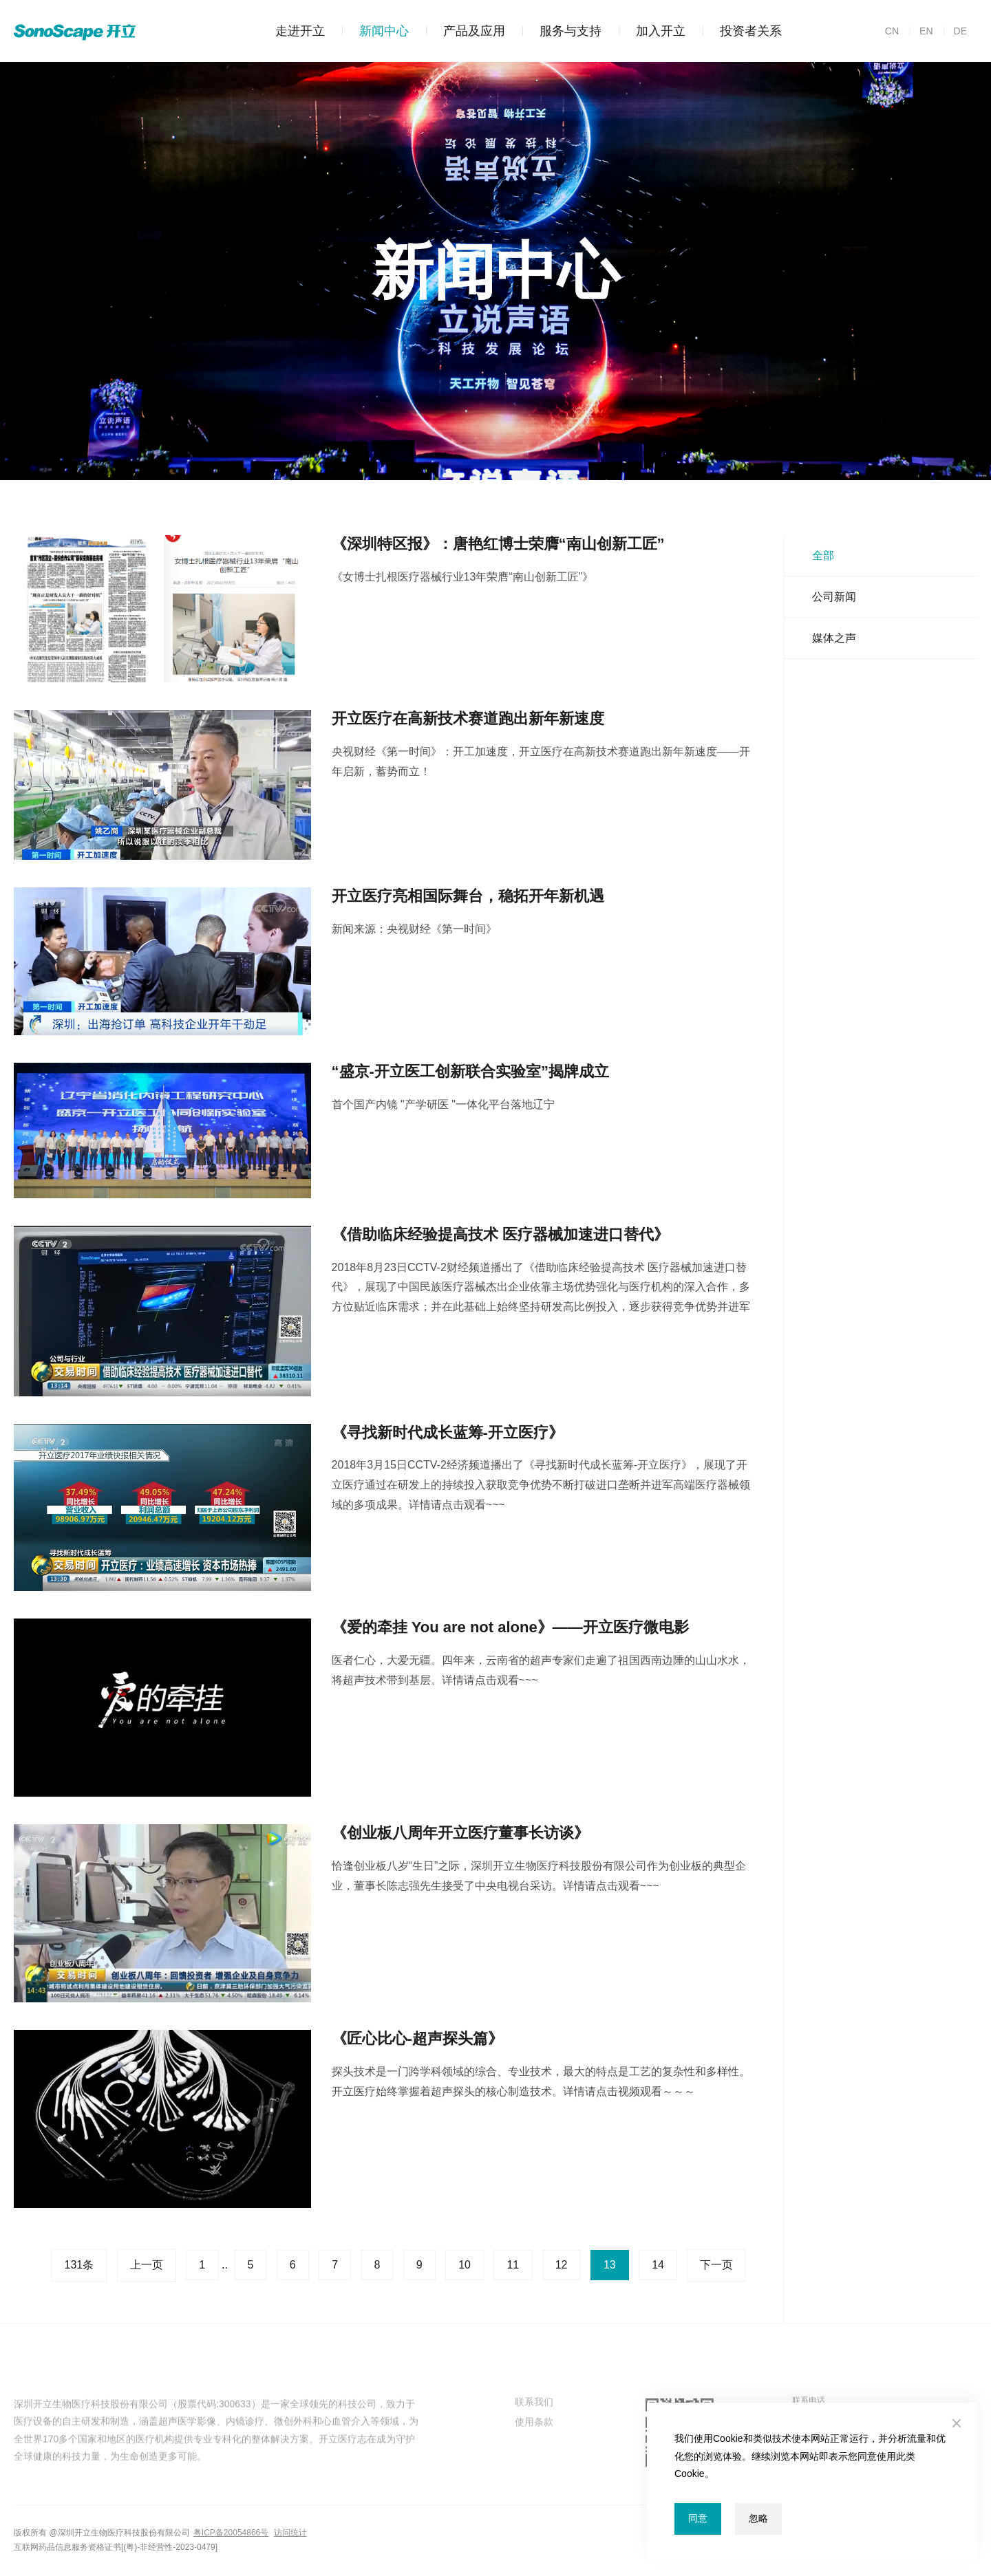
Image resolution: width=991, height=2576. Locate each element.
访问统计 (290, 2532)
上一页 (146, 2265)
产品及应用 (465, 31)
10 (464, 2265)
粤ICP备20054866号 (230, 2532)
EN (921, 30)
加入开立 (652, 31)
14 (658, 2265)
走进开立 (300, 31)
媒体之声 (834, 638)
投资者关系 (742, 31)
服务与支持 (561, 31)
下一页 (716, 2265)
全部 (823, 555)
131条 (79, 2265)
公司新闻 (834, 597)
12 (561, 2265)
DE (955, 30)
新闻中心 (375, 31)
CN (892, 30)
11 (513, 2265)
